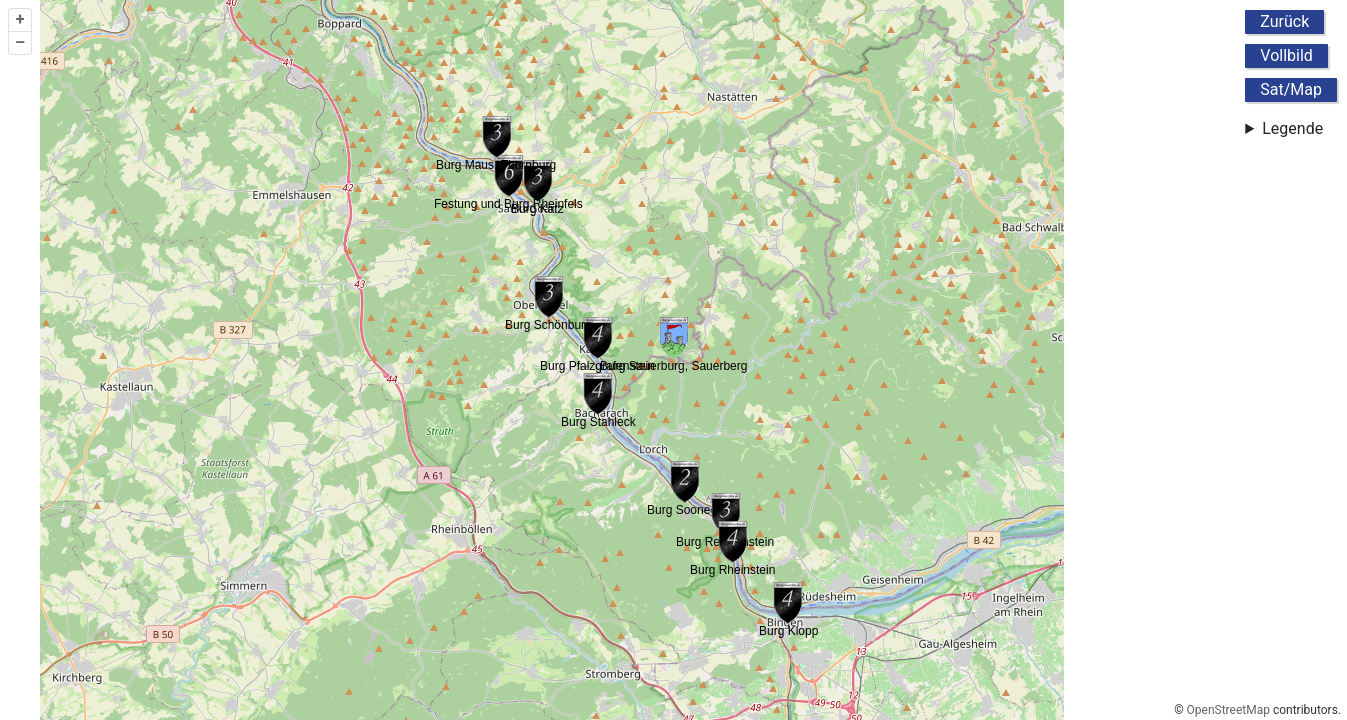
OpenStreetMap (1228, 710)
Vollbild (1286, 55)
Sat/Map (1291, 89)
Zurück (1284, 21)
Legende (1292, 128)
